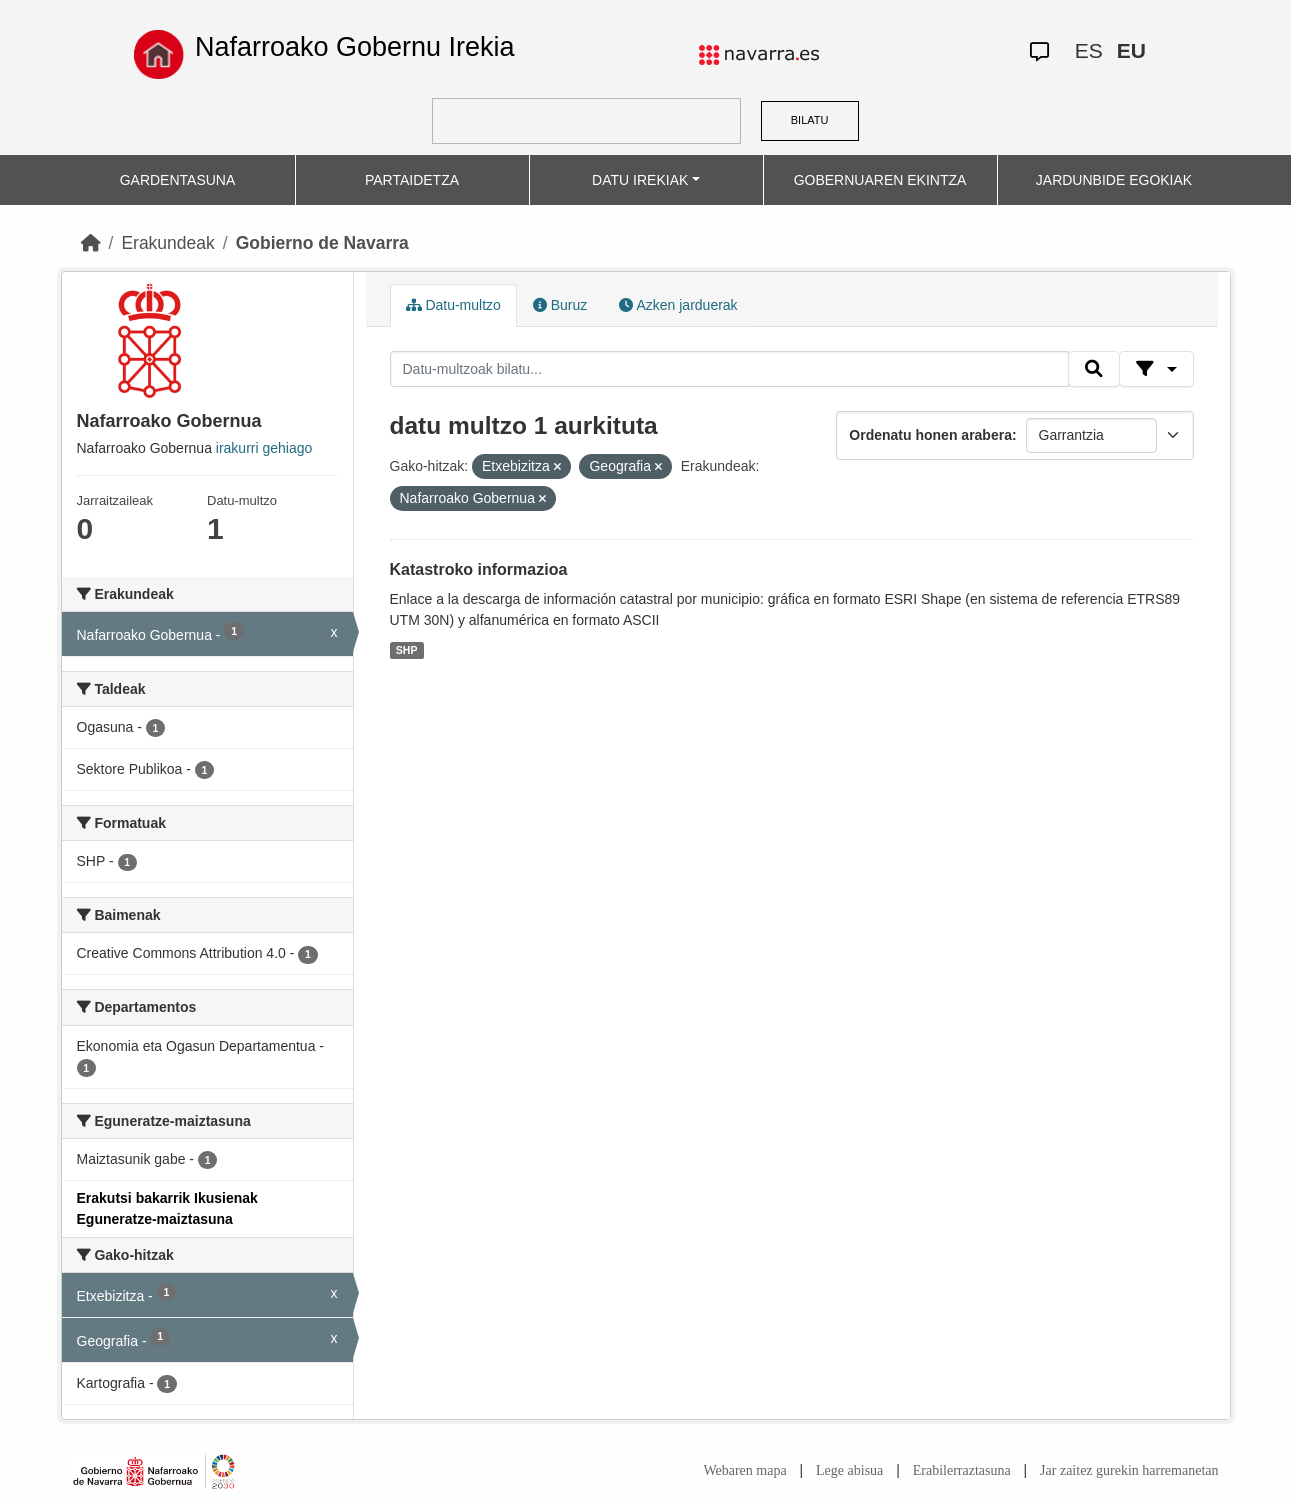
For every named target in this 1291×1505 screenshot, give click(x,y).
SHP (407, 650)
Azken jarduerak (678, 305)
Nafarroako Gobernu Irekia (355, 47)
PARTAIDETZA (412, 180)
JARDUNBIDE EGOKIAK (1114, 180)
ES (1089, 50)
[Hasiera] (91, 243)
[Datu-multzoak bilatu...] (730, 369)
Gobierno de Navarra (322, 243)
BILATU (810, 120)
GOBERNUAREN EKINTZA (880, 180)
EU (1131, 50)
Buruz (560, 305)
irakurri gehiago (264, 448)
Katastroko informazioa (479, 569)
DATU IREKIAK (640, 180)
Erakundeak (167, 243)
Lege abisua (849, 1470)
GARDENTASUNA (178, 180)
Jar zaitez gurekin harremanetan (1129, 1470)
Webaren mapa (744, 1470)
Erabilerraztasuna (962, 1470)
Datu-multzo (453, 305)
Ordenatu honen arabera (930, 435)
